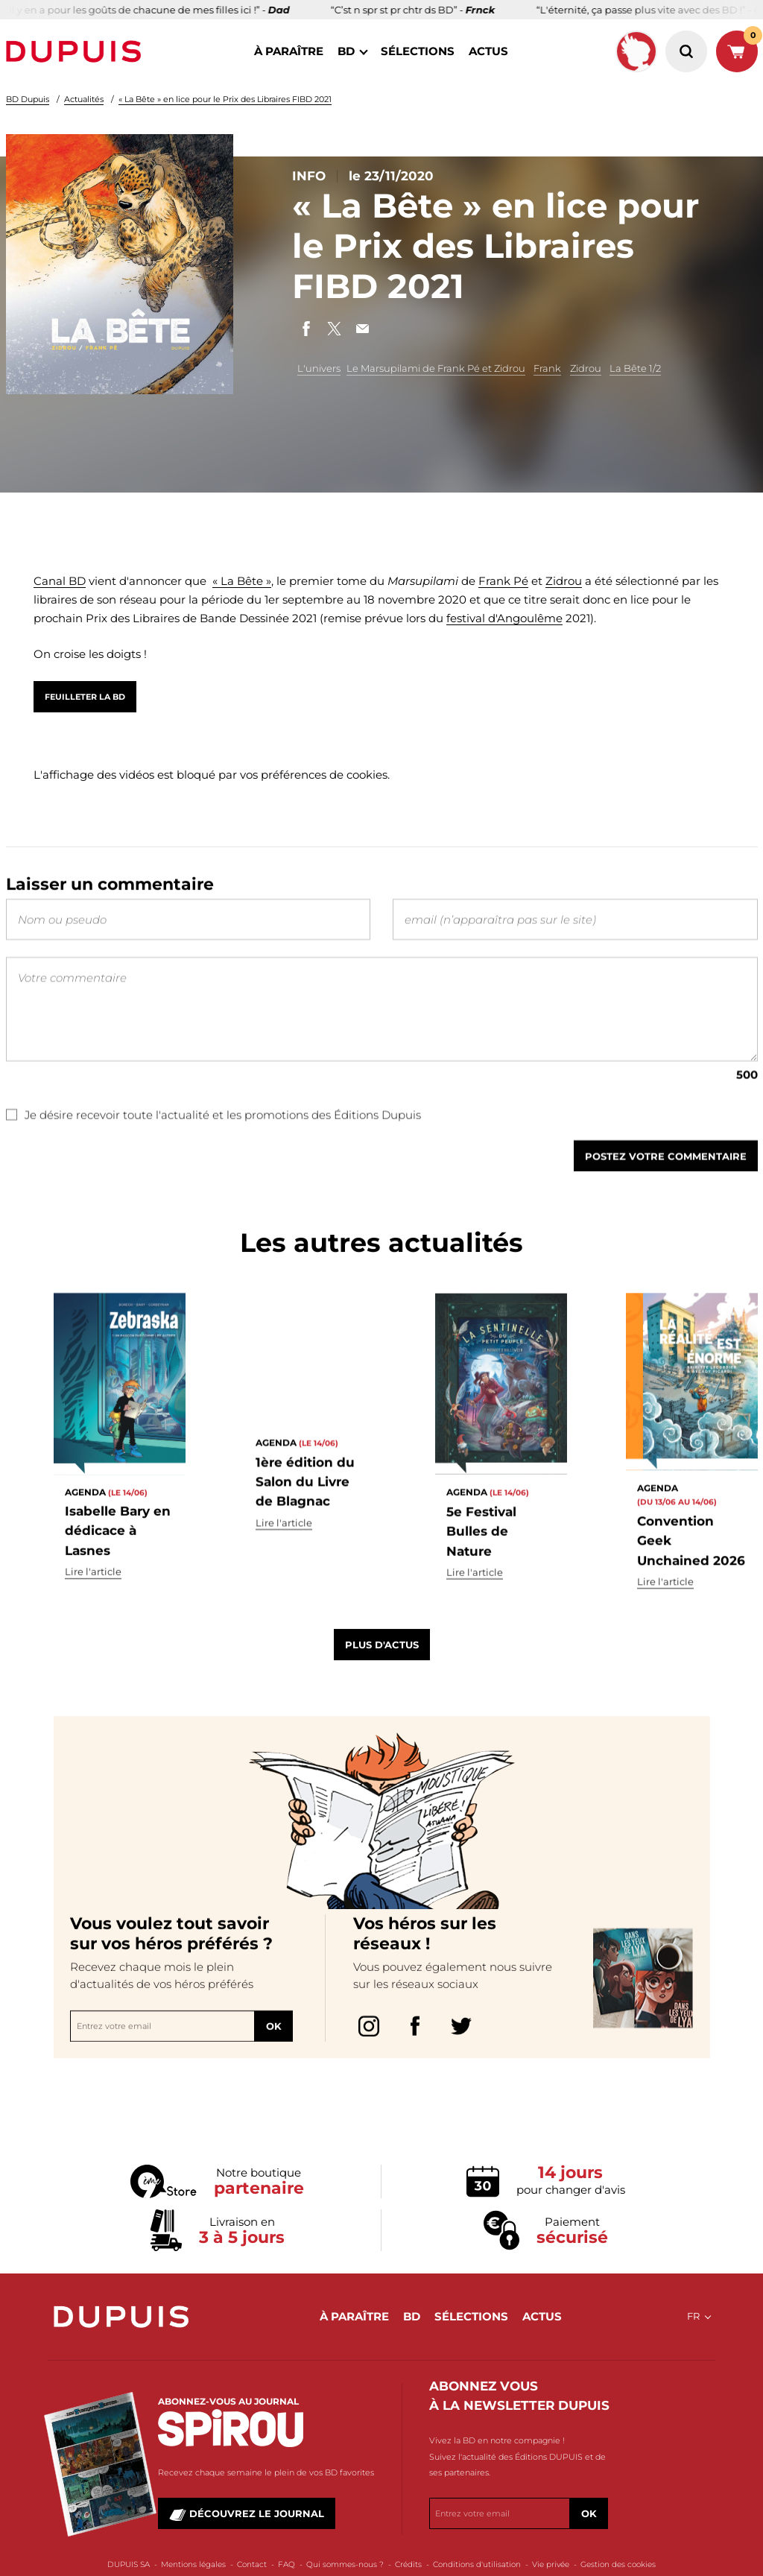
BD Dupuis (27, 99)
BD (346, 51)
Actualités (84, 99)
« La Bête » (241, 581)
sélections (418, 51)
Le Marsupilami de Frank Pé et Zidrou (435, 368)
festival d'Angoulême (504, 618)
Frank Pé (503, 581)
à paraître (288, 51)
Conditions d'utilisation (477, 2564)
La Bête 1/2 (635, 368)
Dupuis (77, 51)
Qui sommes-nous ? (345, 2564)
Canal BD (60, 581)
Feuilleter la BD (85, 697)
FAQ (286, 2564)
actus (488, 51)
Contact (252, 2564)
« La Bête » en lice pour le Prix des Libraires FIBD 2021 (225, 99)
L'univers (319, 368)
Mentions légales (193, 2564)
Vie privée (550, 2564)
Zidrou (585, 368)
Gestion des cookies (618, 2564)
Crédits (408, 2564)
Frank (547, 368)
